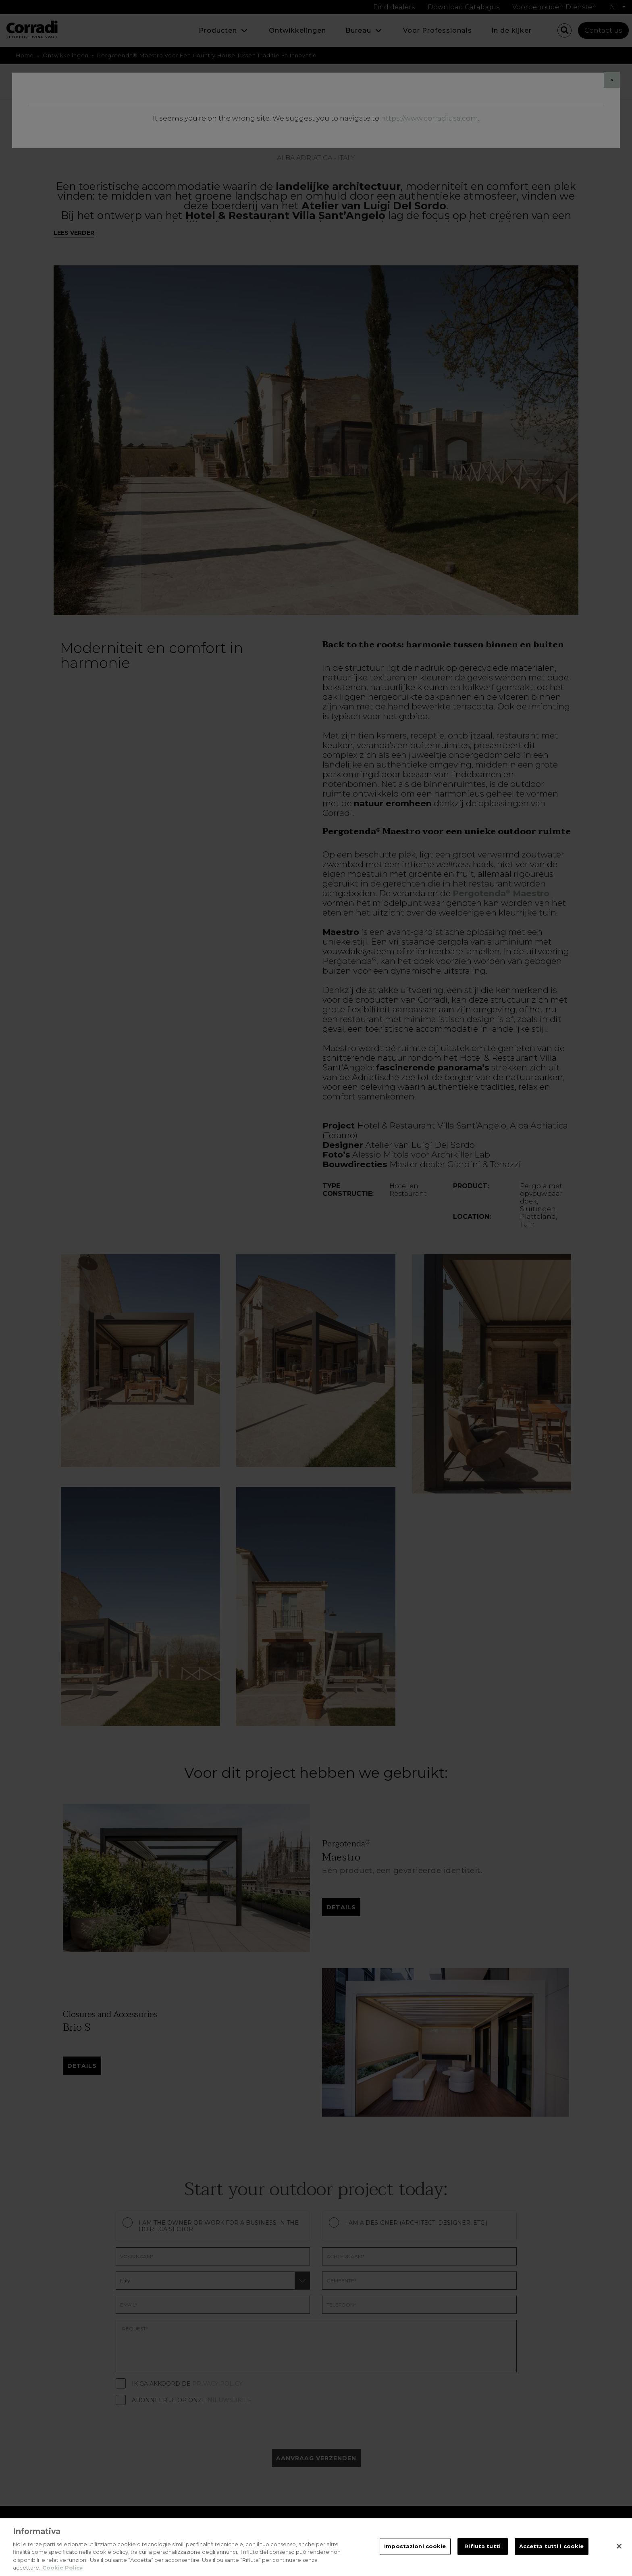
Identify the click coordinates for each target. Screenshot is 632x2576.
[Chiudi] (619, 2546)
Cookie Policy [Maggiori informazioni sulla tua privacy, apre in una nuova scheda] (62, 2567)
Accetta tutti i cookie (551, 2546)
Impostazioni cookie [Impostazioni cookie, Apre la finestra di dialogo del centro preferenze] (415, 2546)
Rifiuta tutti (482, 2546)
